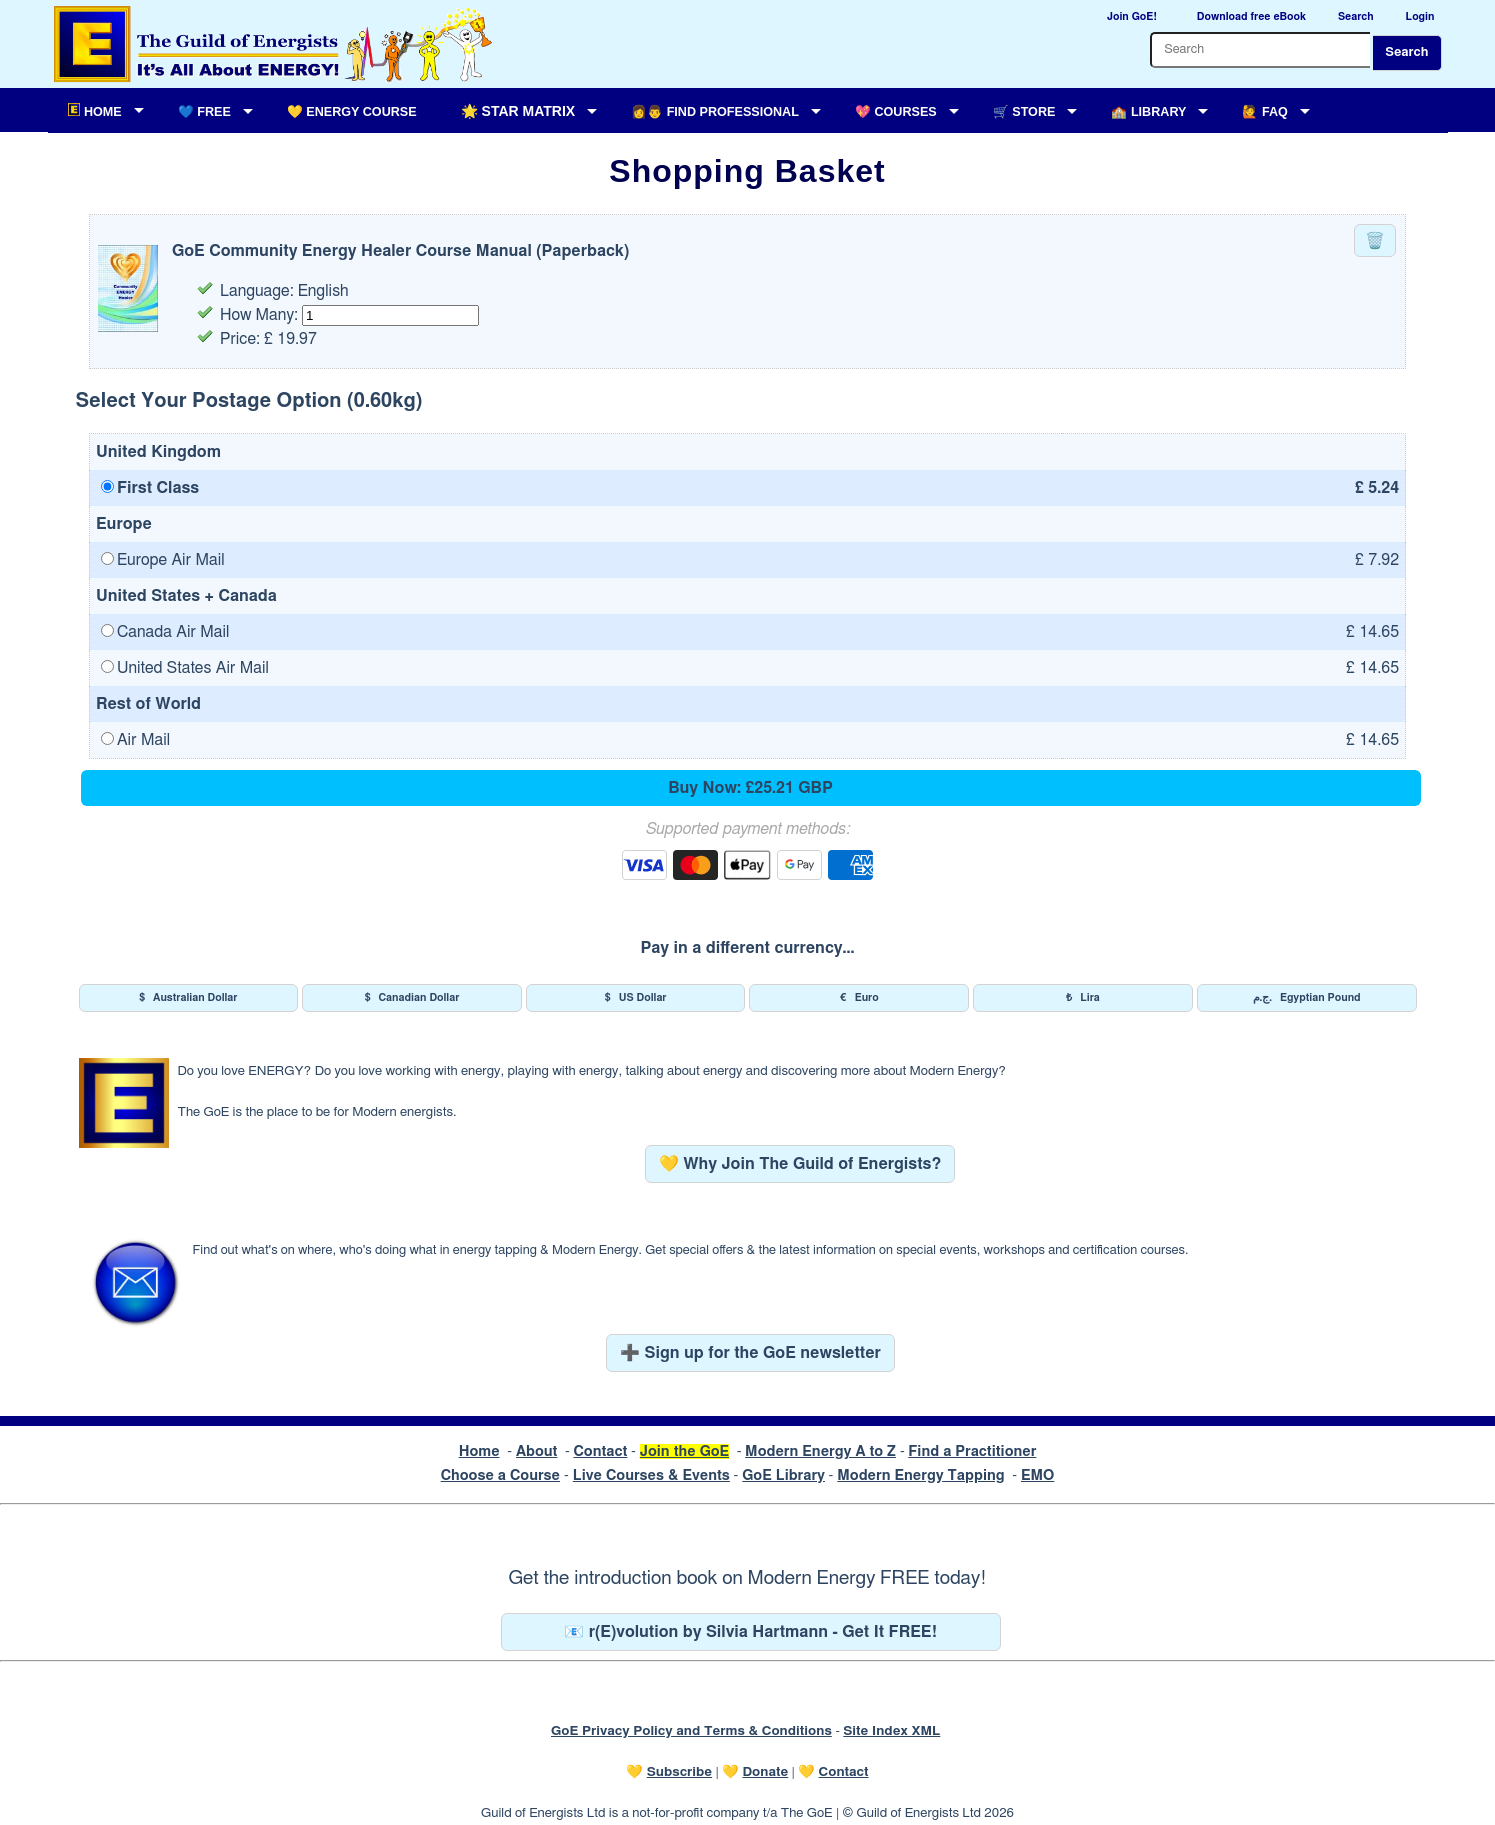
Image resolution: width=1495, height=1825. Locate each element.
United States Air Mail (185, 668)
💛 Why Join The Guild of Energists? (800, 1164)
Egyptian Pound (1307, 998)
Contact (600, 1451)
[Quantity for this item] (390, 315)
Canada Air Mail (165, 632)
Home (479, 1451)
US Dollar (636, 998)
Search (1406, 52)
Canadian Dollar (412, 998)
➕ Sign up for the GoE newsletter (750, 1353)
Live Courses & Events (651, 1475)
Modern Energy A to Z (820, 1451)
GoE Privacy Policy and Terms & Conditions (691, 1731)
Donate (765, 1772)
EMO (1037, 1475)
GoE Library (783, 1475)
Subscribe (679, 1772)
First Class (150, 488)
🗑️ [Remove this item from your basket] (1375, 241)
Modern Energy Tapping (920, 1475)
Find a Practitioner (972, 1451)
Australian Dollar (188, 998)
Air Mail (135, 740)
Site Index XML (891, 1731)
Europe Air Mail (163, 560)
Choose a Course (500, 1475)
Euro (859, 998)
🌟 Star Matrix (518, 111)
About (537, 1451)
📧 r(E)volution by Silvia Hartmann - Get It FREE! (750, 1632)
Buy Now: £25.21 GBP (750, 788)
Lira (1083, 998)
